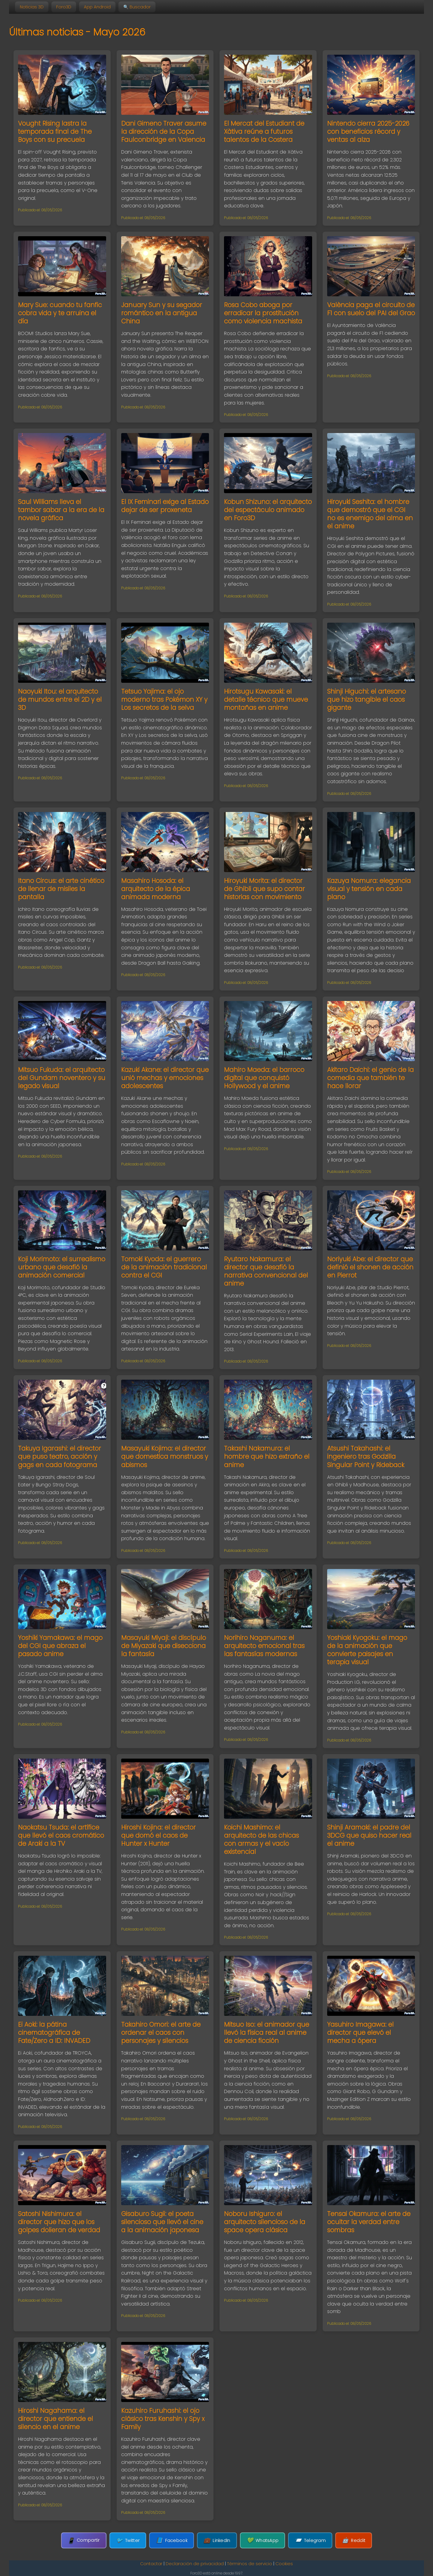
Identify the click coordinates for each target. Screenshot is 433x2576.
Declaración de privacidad (195, 2564)
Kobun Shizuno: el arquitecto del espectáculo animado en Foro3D (268, 509)
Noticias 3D (32, 7)
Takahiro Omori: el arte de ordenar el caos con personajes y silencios (161, 2032)
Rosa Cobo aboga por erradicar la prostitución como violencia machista (263, 313)
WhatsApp (263, 2540)
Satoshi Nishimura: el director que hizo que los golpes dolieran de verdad (59, 2221)
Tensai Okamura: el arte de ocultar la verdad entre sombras (368, 2221)
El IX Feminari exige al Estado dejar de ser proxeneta (165, 505)
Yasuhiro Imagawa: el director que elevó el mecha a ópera (360, 2032)
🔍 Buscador (137, 7)
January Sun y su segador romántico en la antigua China (161, 313)
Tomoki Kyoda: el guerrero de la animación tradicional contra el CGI (164, 1267)
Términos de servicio (249, 2564)
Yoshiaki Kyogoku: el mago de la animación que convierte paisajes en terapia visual (367, 1649)
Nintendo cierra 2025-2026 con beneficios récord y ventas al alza (368, 131)
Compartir (84, 2540)
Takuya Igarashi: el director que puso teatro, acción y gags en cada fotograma (59, 1456)
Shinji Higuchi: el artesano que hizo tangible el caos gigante (366, 699)
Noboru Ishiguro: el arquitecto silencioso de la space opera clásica (264, 2221)
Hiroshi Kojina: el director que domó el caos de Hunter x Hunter (158, 1835)
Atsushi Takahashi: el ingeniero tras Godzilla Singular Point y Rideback (365, 1456)
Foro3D (63, 7)
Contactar (151, 2564)
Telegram (310, 2540)
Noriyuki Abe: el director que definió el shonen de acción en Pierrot (370, 1267)
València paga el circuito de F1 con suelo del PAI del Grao (371, 309)
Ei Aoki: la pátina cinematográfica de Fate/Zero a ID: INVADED (54, 2032)
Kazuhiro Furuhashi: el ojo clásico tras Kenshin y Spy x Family (162, 2418)
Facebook (171, 2540)
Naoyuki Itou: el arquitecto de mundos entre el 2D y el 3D (60, 699)
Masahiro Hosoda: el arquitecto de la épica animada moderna (155, 888)
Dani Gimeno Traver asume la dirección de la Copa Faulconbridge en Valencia (163, 131)
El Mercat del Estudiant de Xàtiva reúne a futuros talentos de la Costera (264, 131)
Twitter (128, 2540)
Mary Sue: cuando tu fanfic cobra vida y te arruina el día (60, 313)
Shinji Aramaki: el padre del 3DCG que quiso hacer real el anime (369, 1835)
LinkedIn (217, 2540)
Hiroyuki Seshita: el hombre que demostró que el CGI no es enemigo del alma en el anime (370, 513)
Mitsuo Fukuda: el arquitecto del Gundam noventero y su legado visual (61, 1077)
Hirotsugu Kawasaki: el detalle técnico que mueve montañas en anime (266, 699)
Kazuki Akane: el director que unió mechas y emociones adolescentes (165, 1077)
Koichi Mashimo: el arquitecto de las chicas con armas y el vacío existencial (261, 1839)
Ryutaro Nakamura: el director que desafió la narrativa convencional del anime (266, 1271)
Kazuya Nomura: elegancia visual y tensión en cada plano (369, 888)
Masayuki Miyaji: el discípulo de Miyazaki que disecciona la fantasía (163, 1645)
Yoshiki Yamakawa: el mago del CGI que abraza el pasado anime (60, 1645)
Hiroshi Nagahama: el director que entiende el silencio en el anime (55, 2418)
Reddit (353, 2540)
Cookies (284, 2564)
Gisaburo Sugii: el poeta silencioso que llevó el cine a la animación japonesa (162, 2221)
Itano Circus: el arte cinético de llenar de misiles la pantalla (61, 888)
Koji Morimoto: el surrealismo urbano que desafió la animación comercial (61, 1267)
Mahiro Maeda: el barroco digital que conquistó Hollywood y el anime (264, 1077)
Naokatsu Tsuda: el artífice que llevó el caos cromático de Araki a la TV (61, 1835)
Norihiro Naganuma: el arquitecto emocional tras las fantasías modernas (264, 1645)
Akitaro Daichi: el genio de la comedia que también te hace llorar (370, 1077)
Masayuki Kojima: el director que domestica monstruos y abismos (164, 1456)
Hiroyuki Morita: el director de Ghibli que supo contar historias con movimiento (264, 888)
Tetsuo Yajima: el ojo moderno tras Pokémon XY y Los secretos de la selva (164, 699)
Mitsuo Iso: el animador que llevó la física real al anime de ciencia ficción (266, 2032)
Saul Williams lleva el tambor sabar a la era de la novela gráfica (61, 509)
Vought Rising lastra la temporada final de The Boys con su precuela (55, 131)
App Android (97, 7)
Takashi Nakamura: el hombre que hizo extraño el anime (266, 1456)
